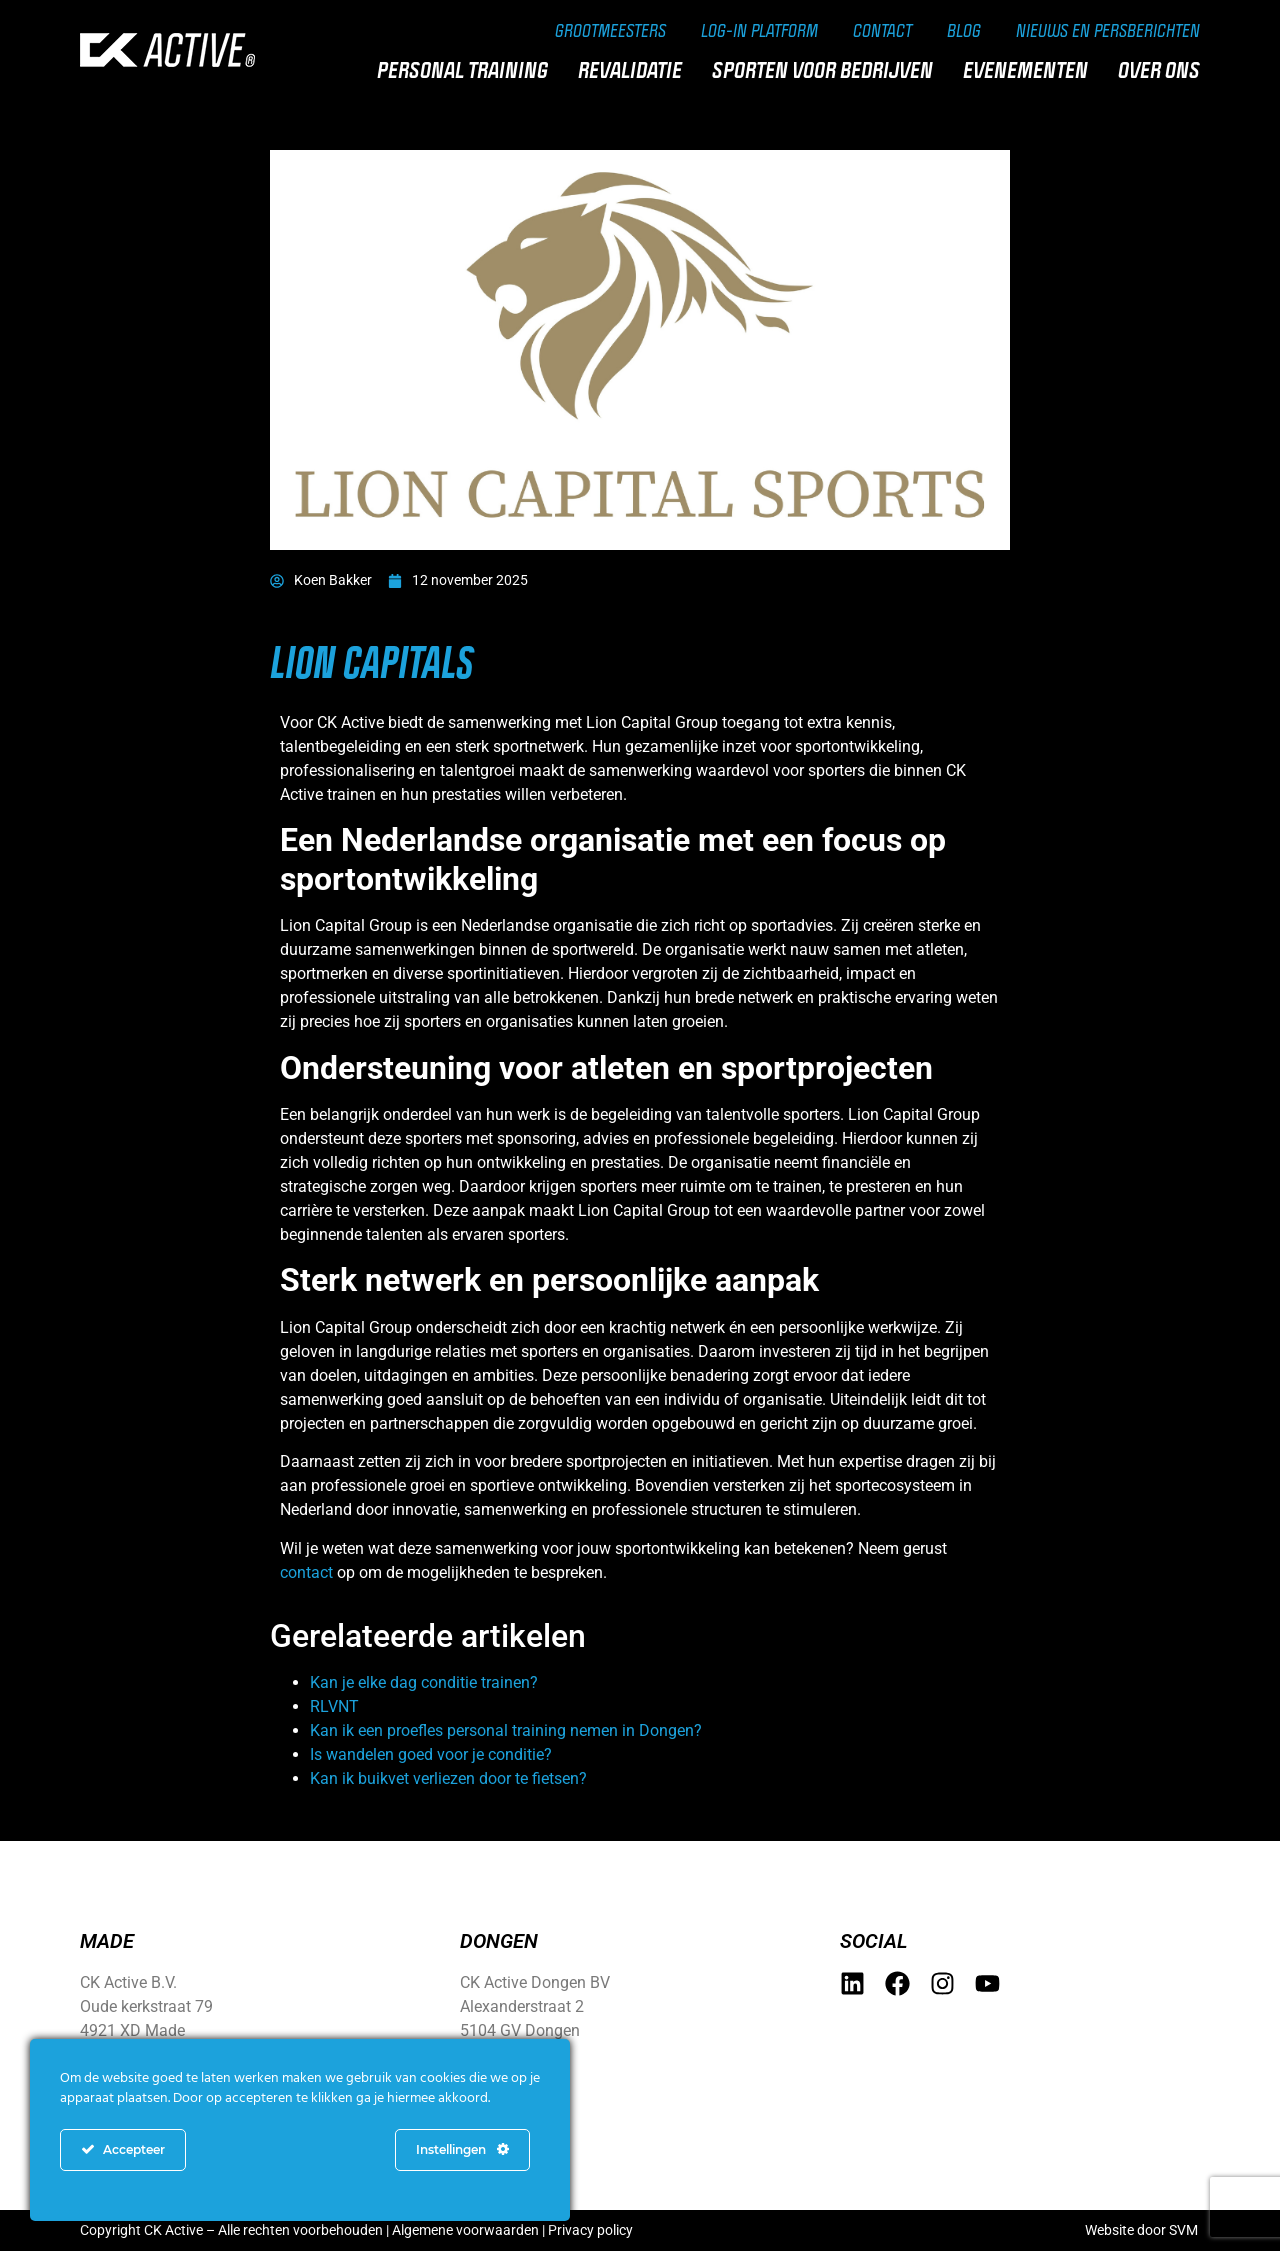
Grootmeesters (610, 30)
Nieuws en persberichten (1108, 30)
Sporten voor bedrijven (827, 70)
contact (306, 1572)
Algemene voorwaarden (465, 2230)
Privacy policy (590, 2230)
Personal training (467, 70)
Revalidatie (635, 70)
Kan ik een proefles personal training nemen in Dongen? (506, 1730)
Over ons (1164, 70)
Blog (964, 30)
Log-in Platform (759, 30)
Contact (882, 30)
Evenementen (1030, 70)
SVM (1183, 2230)
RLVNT (334, 1706)
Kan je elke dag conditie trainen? (424, 1682)
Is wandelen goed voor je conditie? (431, 1754)
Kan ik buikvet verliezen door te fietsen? (448, 1778)
